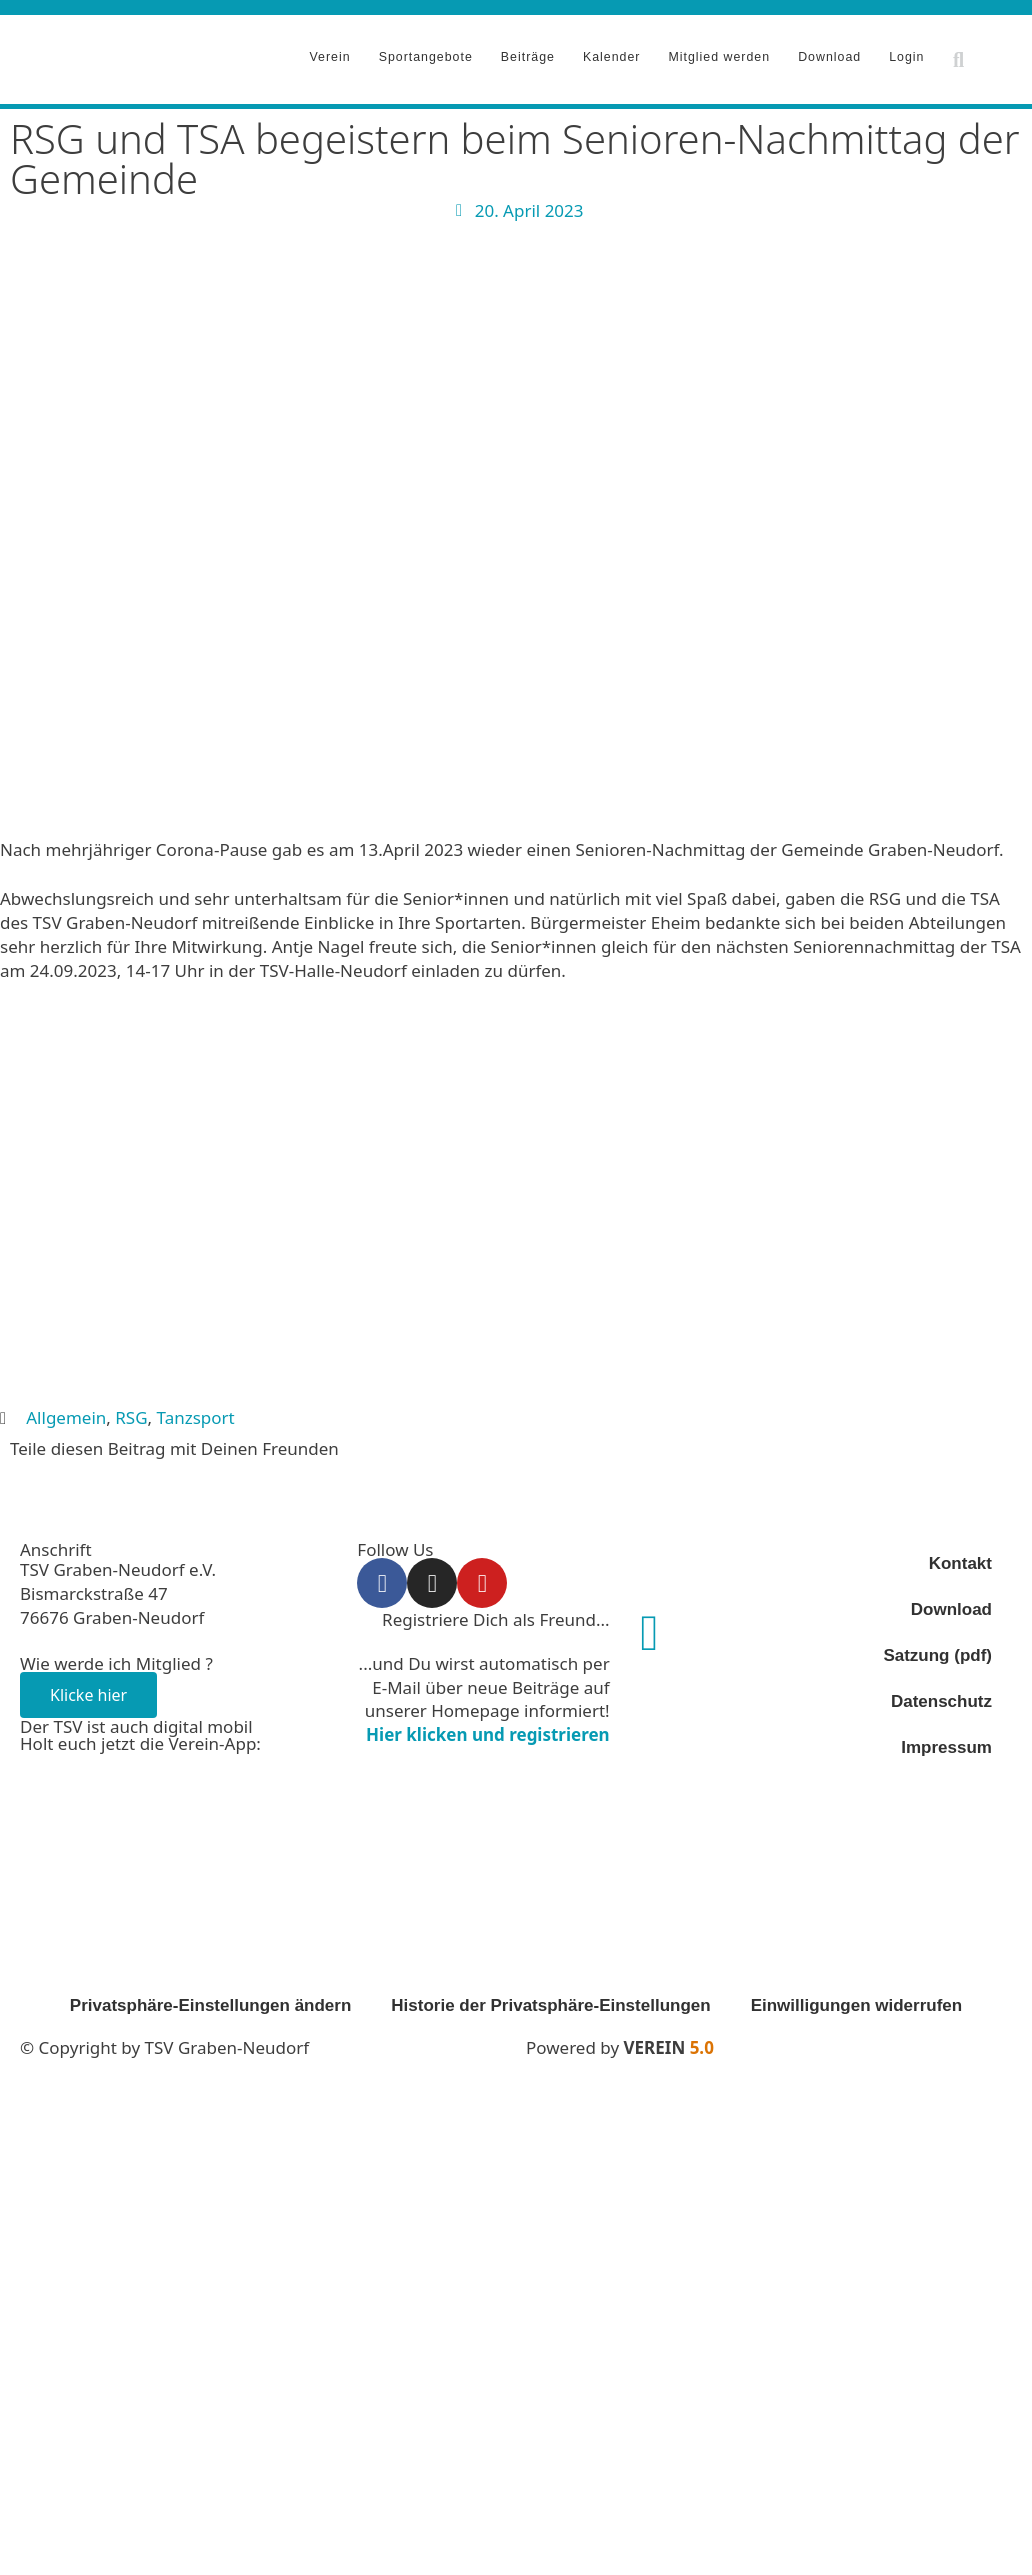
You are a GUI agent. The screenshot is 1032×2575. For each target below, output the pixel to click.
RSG (131, 1410)
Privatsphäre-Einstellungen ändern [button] (211, 1998)
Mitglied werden (719, 53)
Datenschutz (941, 1694)
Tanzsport (196, 1410)
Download (829, 53)
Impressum (946, 1740)
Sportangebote (426, 53)
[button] (958, 56)
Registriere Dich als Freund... (496, 1612)
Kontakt (960, 1556)
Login (906, 53)
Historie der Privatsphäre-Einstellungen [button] (550, 1998)
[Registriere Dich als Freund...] (650, 1626)
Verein (330, 53)
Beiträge (528, 53)
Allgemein (66, 1410)
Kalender (612, 53)
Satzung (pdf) (937, 1648)
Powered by (620, 2040)
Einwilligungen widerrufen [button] (857, 1998)
